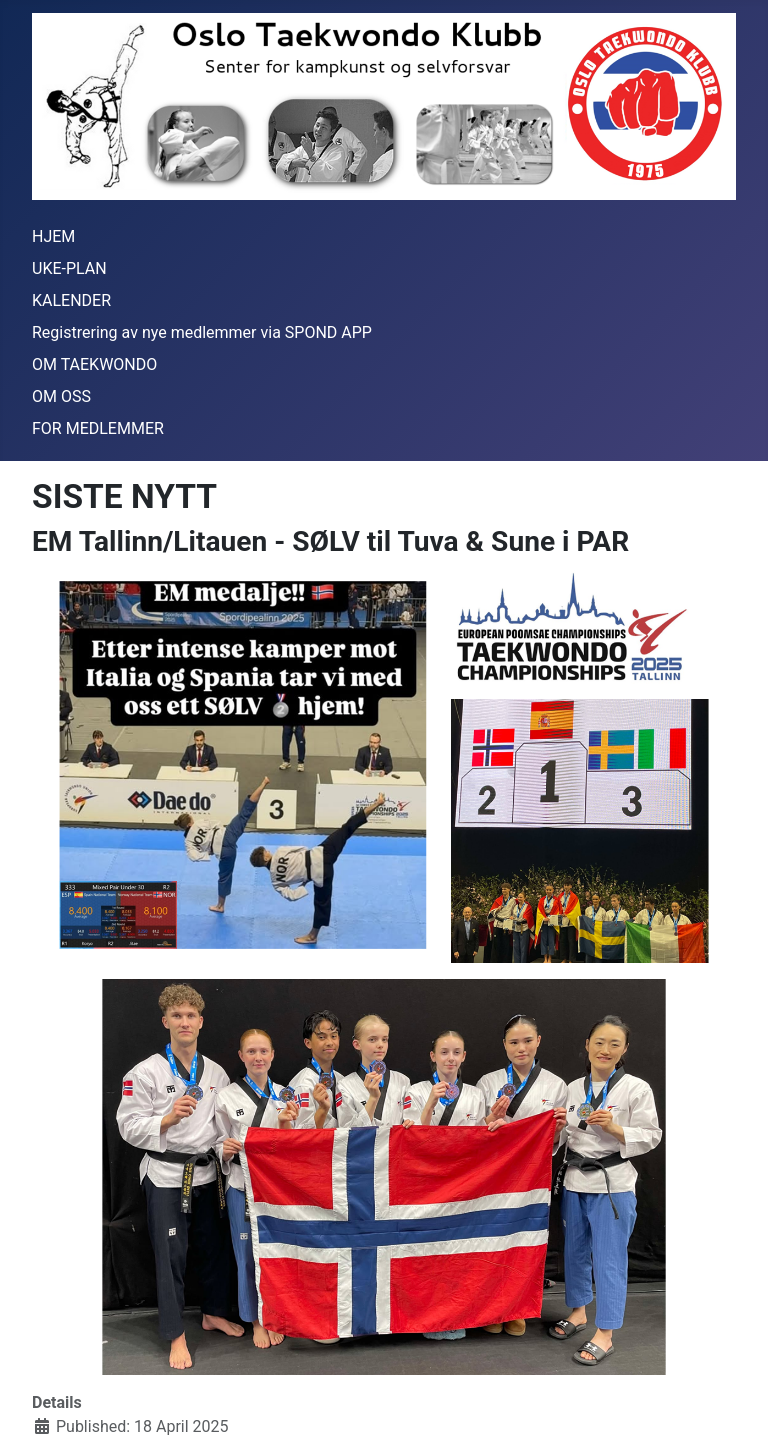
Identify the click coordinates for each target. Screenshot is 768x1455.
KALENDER (71, 300)
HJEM (53, 236)
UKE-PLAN (69, 268)
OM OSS (61, 396)
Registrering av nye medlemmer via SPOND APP (202, 332)
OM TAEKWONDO (94, 364)
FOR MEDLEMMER (98, 428)
